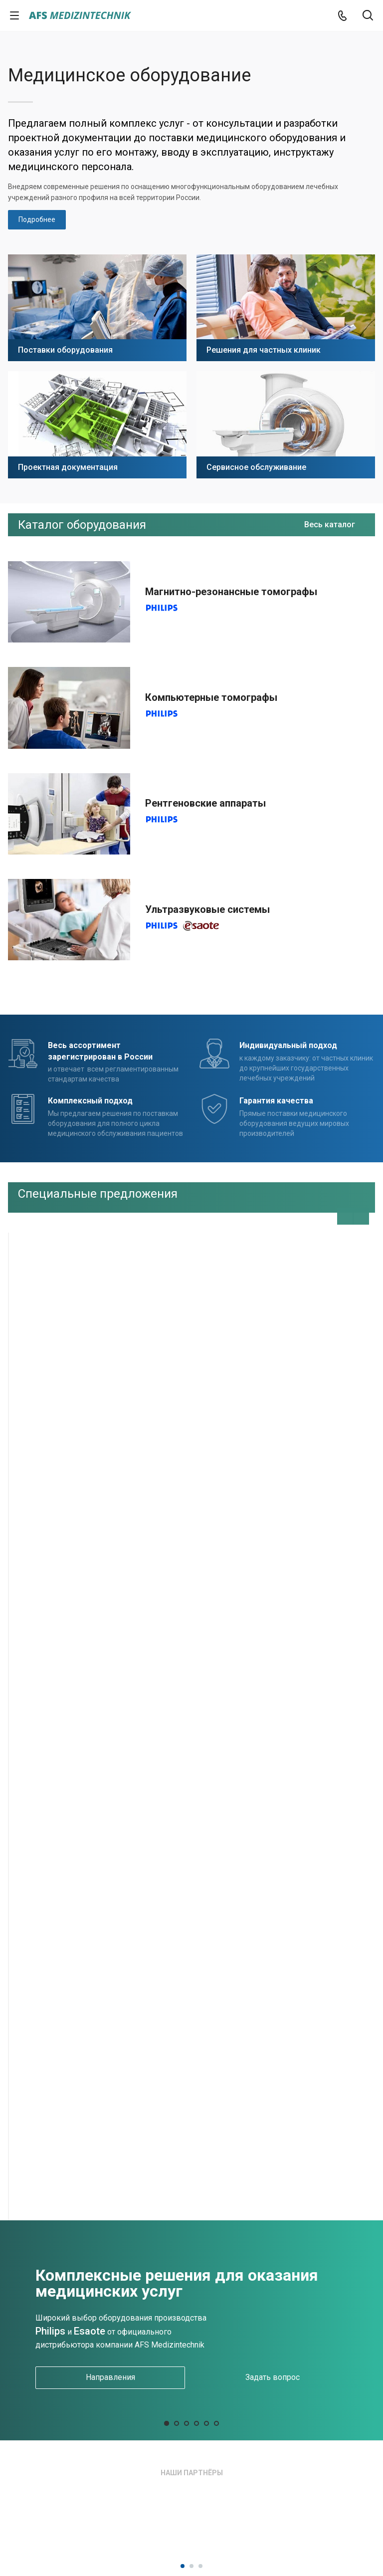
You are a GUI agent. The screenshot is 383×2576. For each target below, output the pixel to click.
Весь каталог (329, 524)
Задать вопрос (272, 2377)
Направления (110, 2377)
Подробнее (36, 219)
